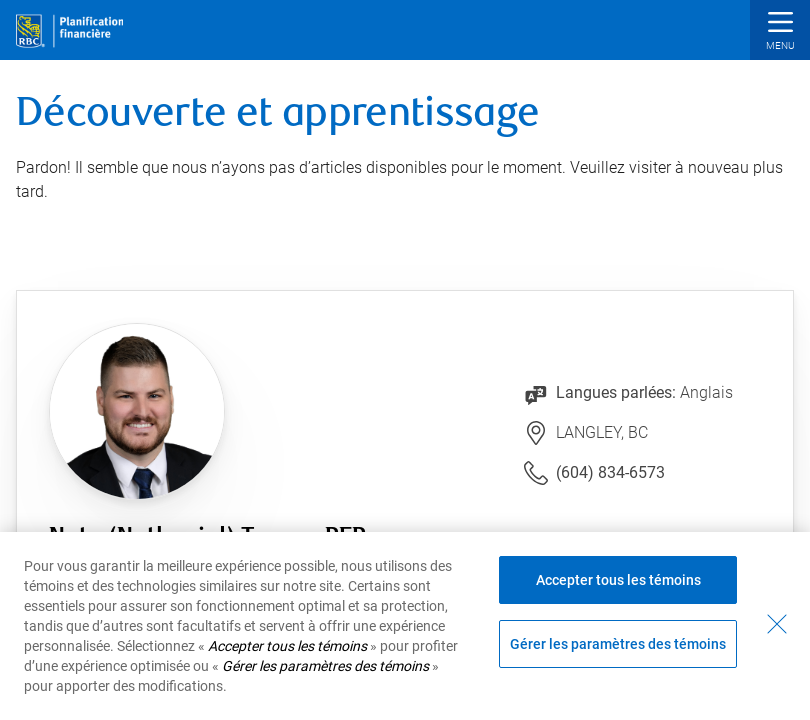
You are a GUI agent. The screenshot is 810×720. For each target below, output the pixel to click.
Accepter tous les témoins (618, 580)
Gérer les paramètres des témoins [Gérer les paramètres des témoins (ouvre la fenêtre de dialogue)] (618, 644)
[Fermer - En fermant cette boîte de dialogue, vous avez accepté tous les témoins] (777, 624)
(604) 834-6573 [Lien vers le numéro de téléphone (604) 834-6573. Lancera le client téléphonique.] (610, 472)
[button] (780, 32)
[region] (405, 626)
